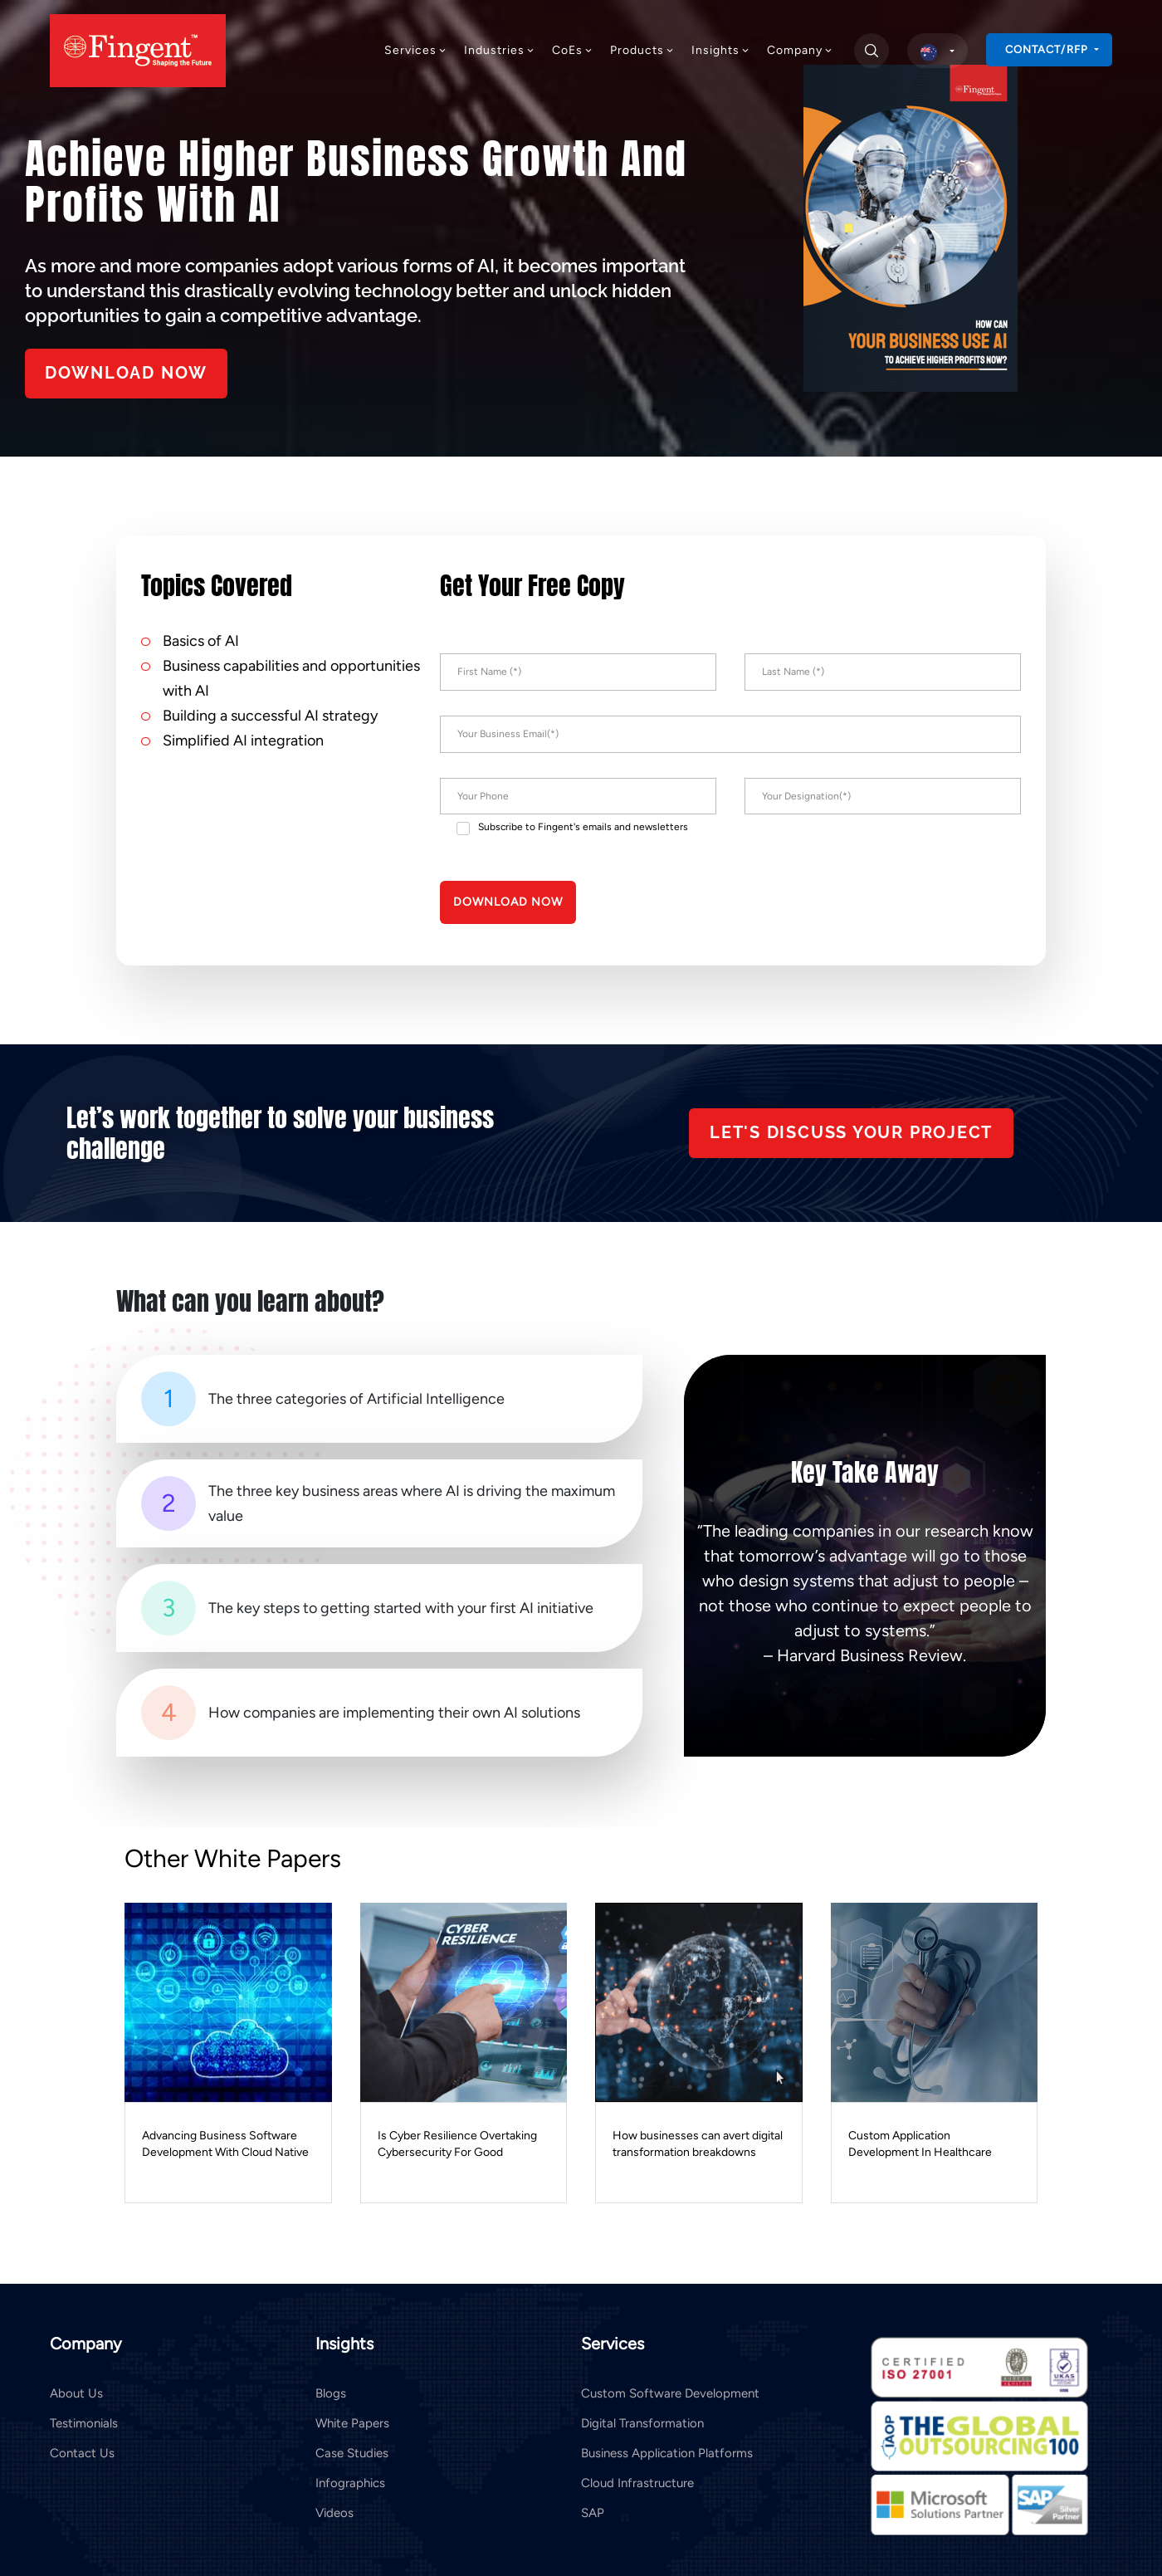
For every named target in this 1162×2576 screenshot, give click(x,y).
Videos (334, 2511)
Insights (720, 50)
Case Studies (351, 2451)
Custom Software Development (670, 2391)
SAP (592, 2511)
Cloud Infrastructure (637, 2481)
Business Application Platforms (667, 2451)
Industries (499, 50)
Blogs (330, 2391)
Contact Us (82, 2451)
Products (642, 50)
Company (800, 50)
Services (415, 50)
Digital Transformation (642, 2421)
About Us (76, 2391)
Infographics (350, 2481)
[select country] (937, 50)
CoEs (572, 50)
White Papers (352, 2421)
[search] (871, 50)
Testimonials (84, 2421)
